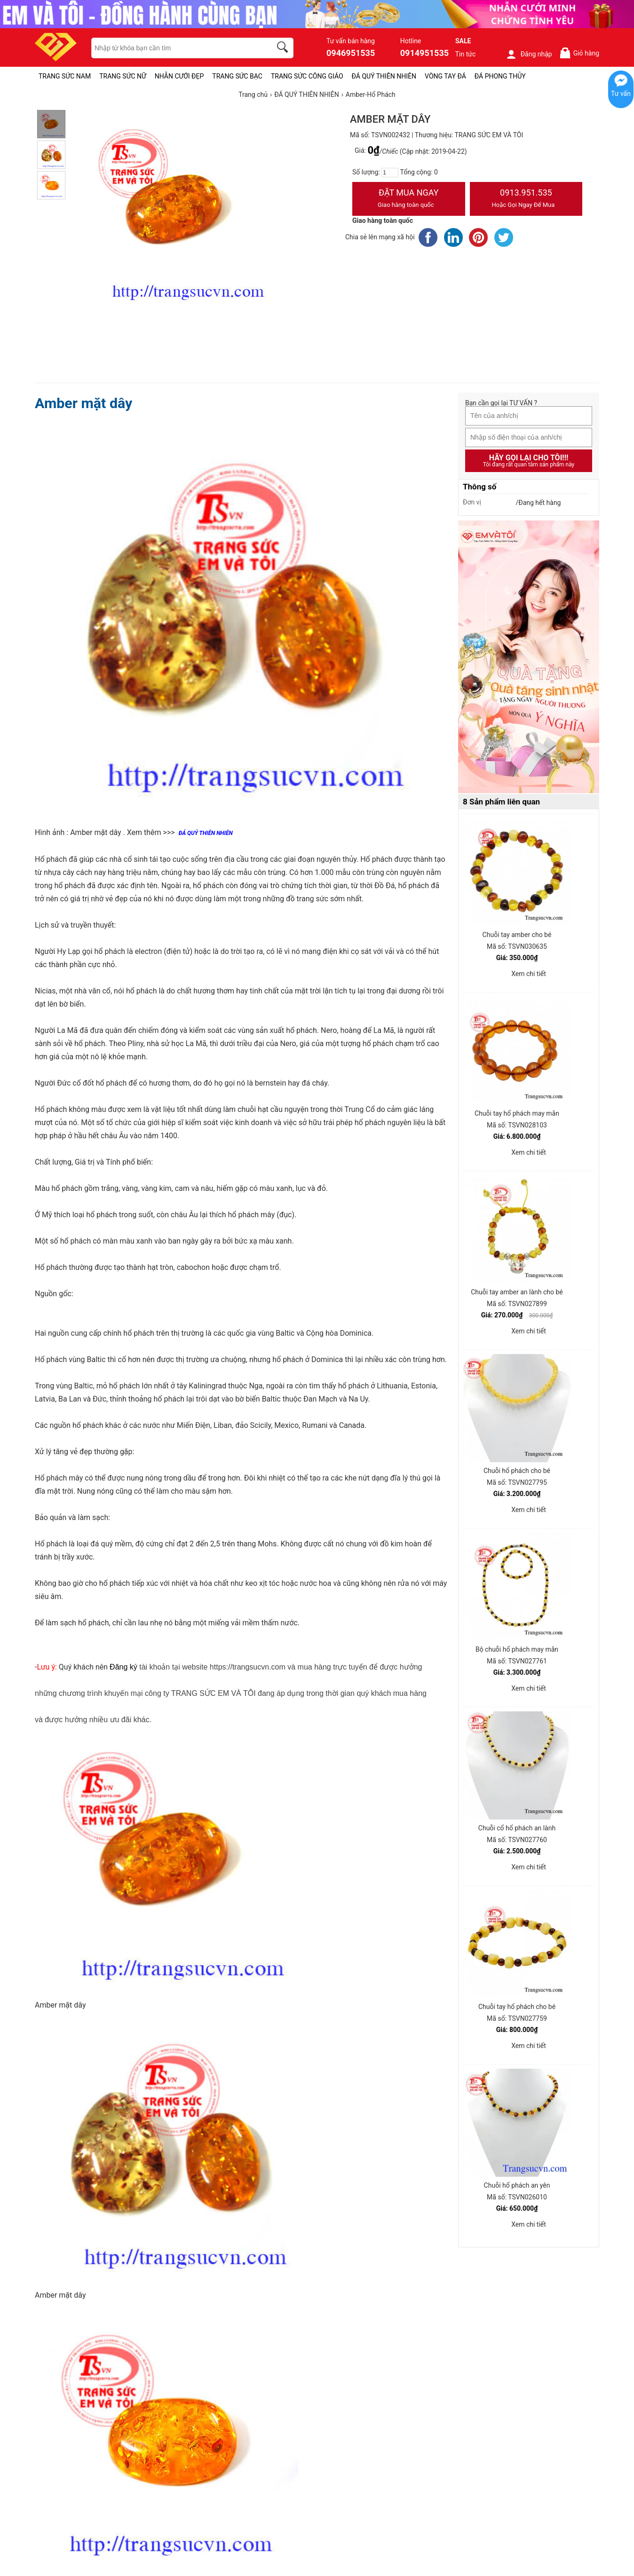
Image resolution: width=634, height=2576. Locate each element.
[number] (389, 172)
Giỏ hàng (579, 53)
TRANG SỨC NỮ (122, 76)
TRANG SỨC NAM (65, 76)
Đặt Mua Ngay (409, 199)
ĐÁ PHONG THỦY (500, 76)
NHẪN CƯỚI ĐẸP (179, 76)
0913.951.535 (526, 199)
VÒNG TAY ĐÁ (445, 76)
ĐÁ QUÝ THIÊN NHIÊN (384, 76)
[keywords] (176, 48)
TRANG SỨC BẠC (237, 76)
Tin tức (465, 54)
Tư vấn (621, 93)
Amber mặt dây (83, 403)
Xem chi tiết (528, 973)
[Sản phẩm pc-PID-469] (528, 657)
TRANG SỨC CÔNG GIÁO (307, 76)
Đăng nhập (529, 54)
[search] (284, 48)
